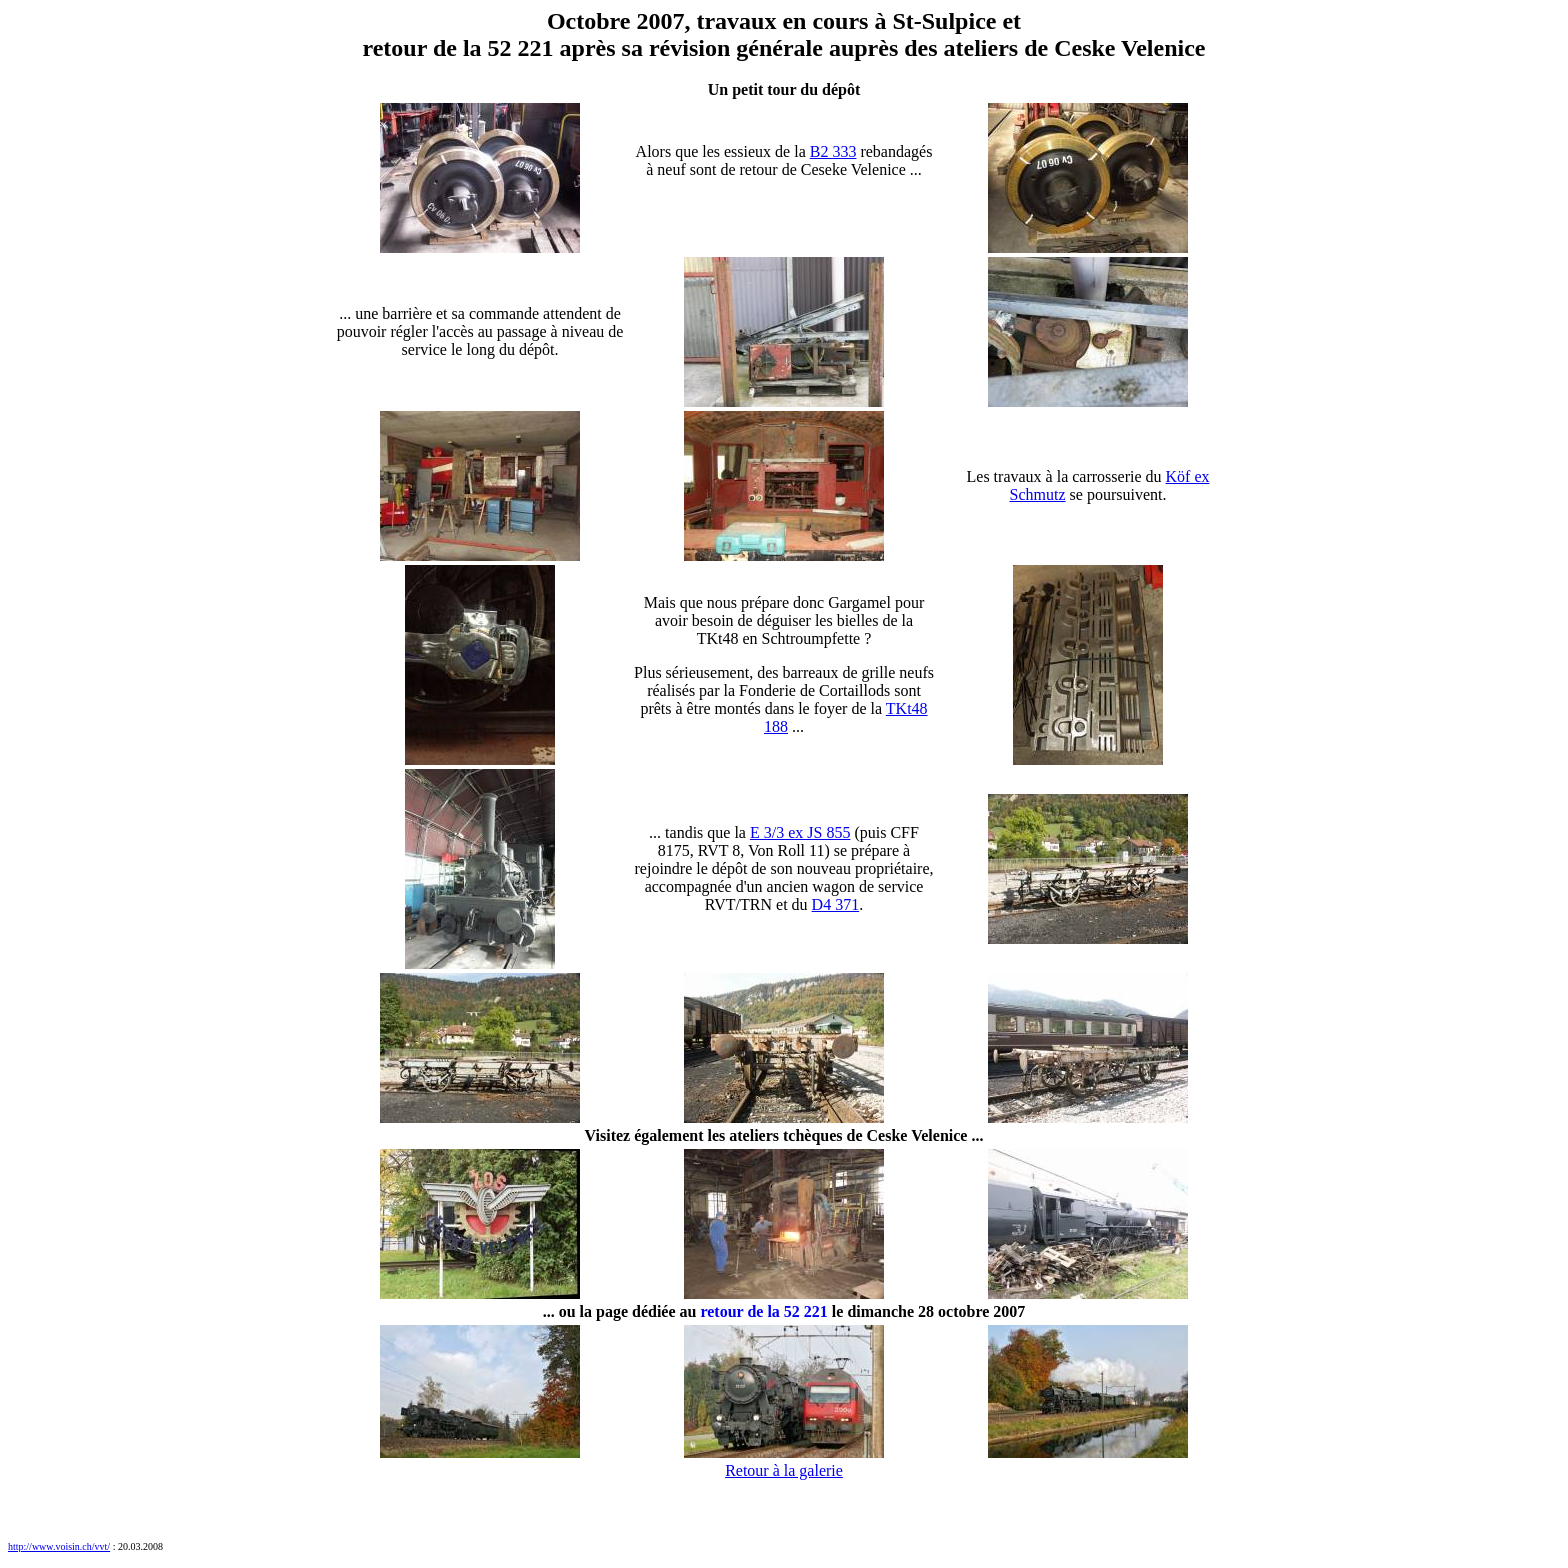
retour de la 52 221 (763, 1311)
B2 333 (833, 151)
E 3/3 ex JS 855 (800, 832)
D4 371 (836, 904)
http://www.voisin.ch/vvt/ (59, 1546)
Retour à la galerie (784, 1470)
